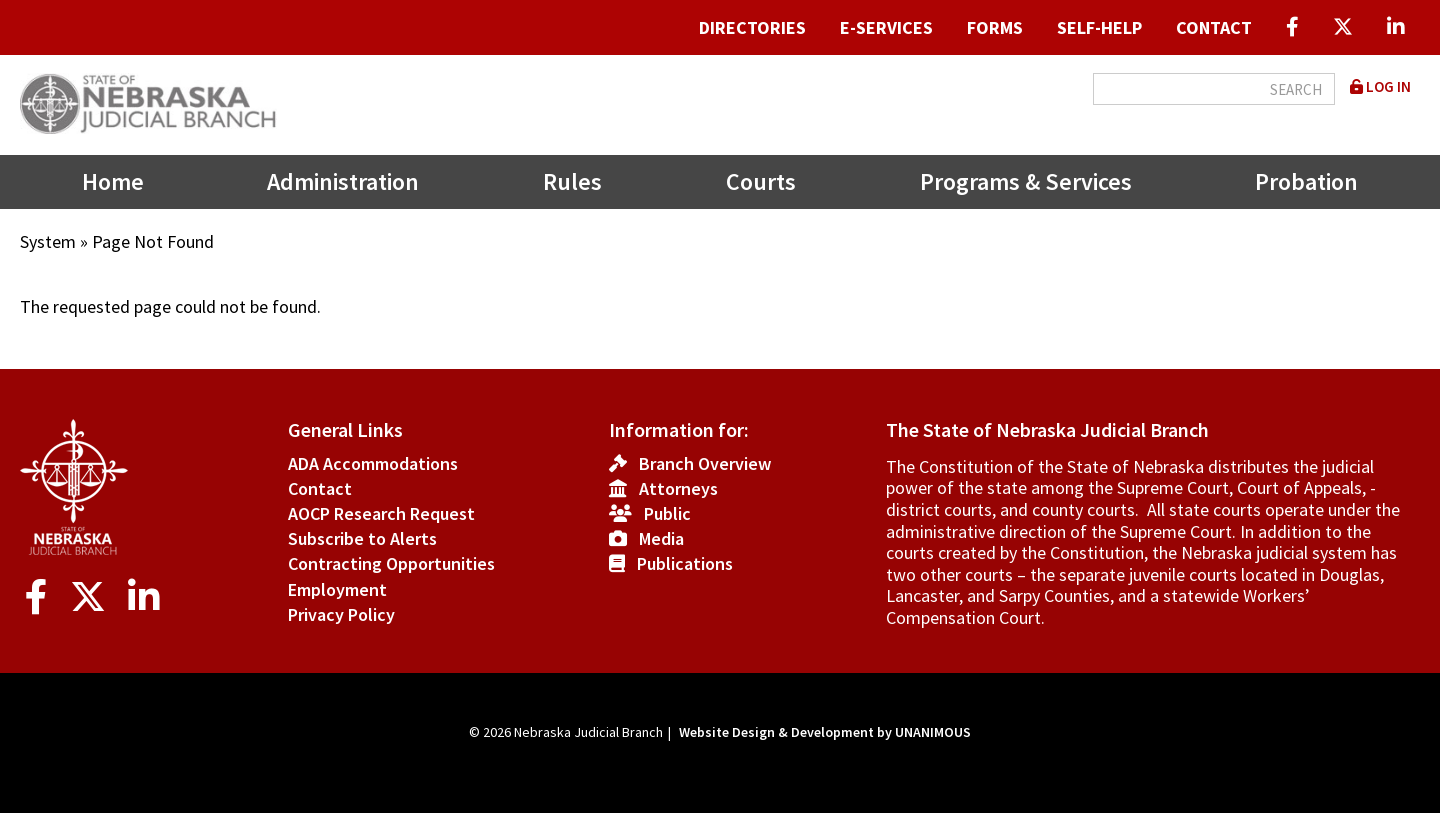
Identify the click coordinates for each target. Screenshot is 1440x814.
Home (113, 181)
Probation (1306, 181)
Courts (761, 181)
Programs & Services (1026, 181)
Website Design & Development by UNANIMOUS (825, 732)
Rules (572, 181)
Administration (343, 181)
